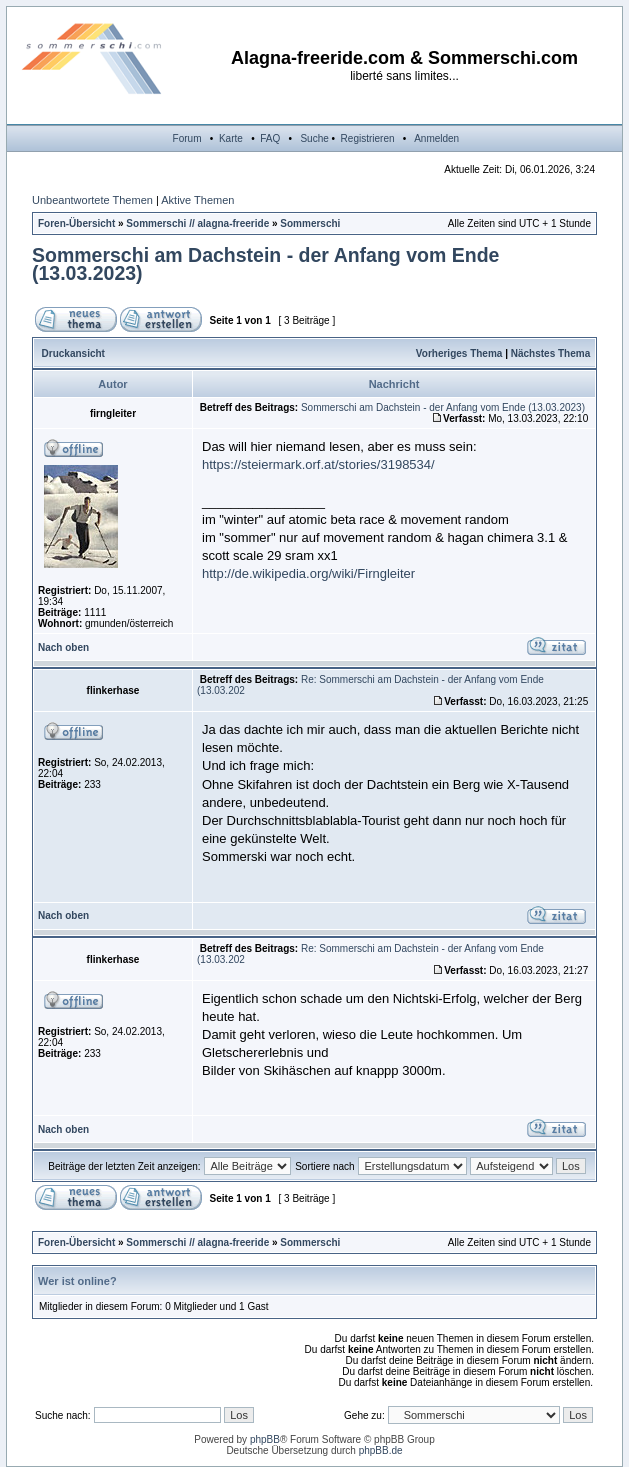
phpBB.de (381, 1450)
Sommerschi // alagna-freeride (197, 223)
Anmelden (436, 138)
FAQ (270, 138)
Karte (231, 138)
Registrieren (368, 138)
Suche (314, 138)
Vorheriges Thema (459, 353)
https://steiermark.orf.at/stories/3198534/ (318, 464)
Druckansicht (73, 353)
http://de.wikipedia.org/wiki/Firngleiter (308, 573)
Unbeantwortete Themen (92, 200)
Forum (187, 138)
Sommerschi (310, 223)
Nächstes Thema (550, 353)
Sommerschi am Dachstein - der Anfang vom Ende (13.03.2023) (265, 264)
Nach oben (63, 647)
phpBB (265, 1439)
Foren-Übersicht (76, 223)
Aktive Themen (197, 200)
